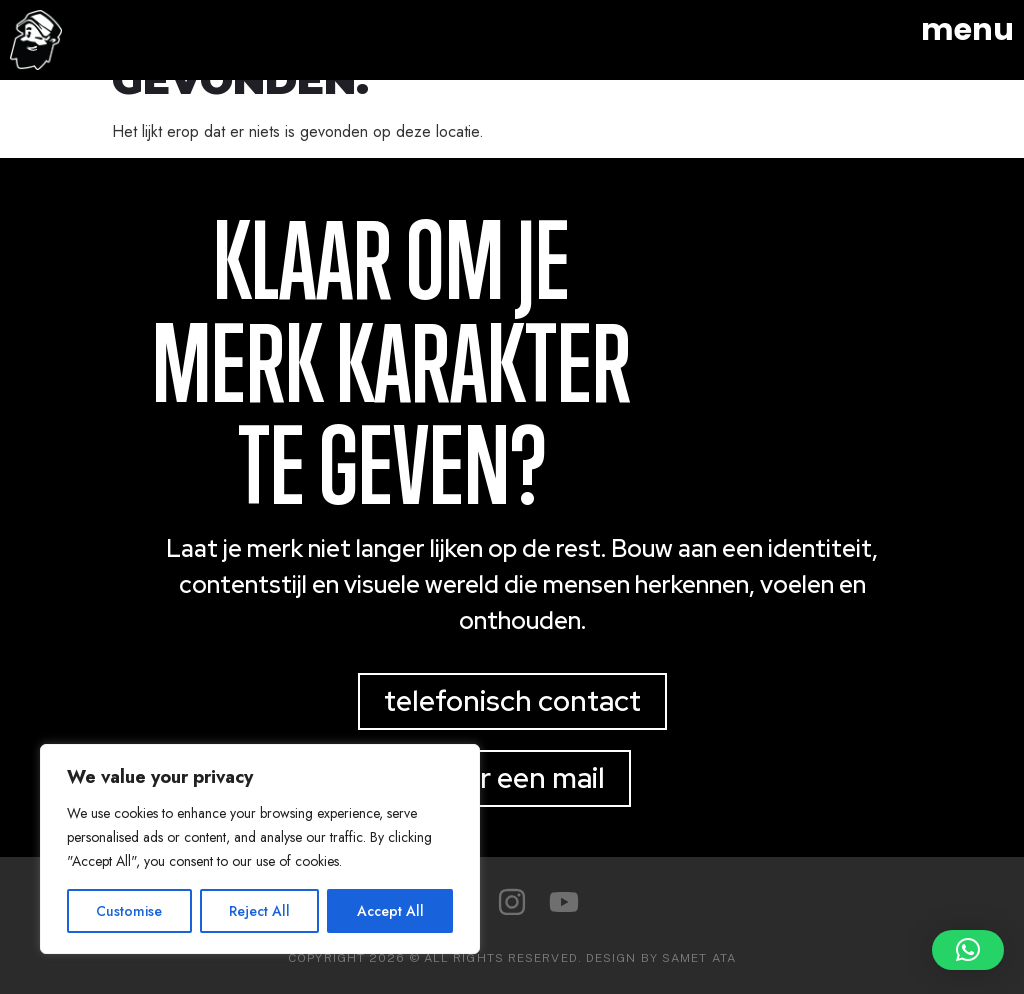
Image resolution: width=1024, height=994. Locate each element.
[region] (260, 849)
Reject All (259, 911)
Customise (129, 911)
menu (967, 30)
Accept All (390, 911)
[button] (968, 950)
